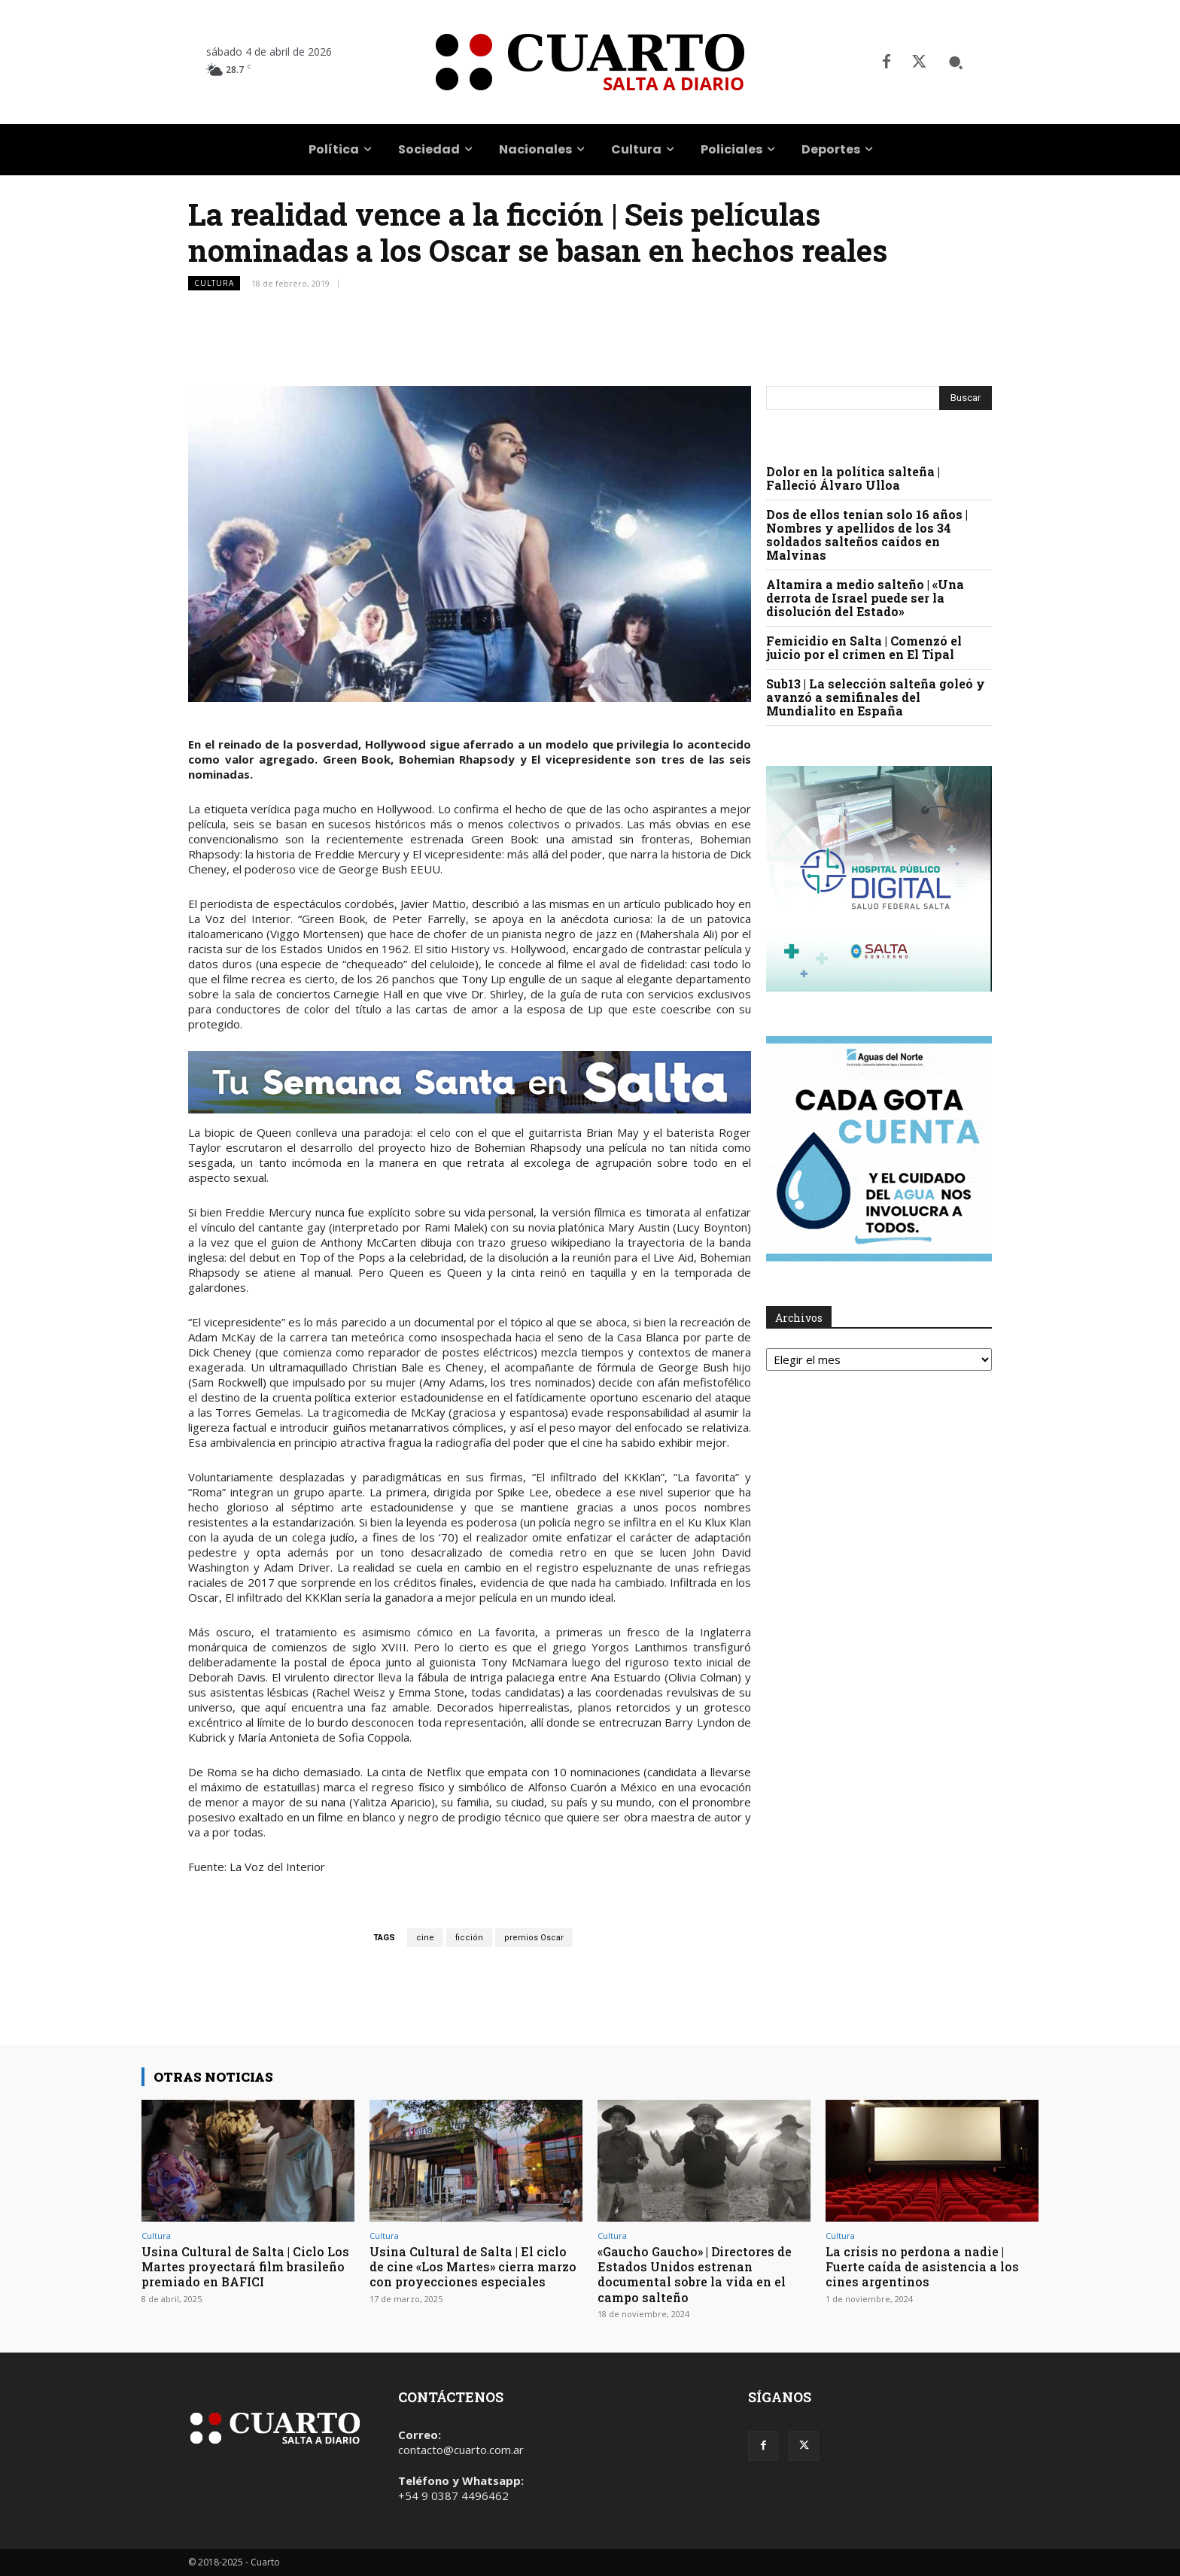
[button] (956, 62)
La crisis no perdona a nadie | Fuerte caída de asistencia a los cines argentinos (927, 2267)
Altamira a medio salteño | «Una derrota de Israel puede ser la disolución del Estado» (865, 597)
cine (425, 1938)
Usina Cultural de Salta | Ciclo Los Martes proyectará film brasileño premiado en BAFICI (240, 2267)
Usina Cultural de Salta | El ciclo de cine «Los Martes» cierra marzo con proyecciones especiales (473, 2274)
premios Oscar (534, 1938)
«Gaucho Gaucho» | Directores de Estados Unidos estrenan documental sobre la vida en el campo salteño (700, 2274)
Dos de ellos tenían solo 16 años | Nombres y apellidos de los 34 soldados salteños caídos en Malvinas (867, 534)
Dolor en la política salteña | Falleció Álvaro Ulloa (853, 478)
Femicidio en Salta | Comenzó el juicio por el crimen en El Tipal (864, 647)
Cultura (214, 283)
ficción (469, 1938)
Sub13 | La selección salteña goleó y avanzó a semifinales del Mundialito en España (875, 697)
